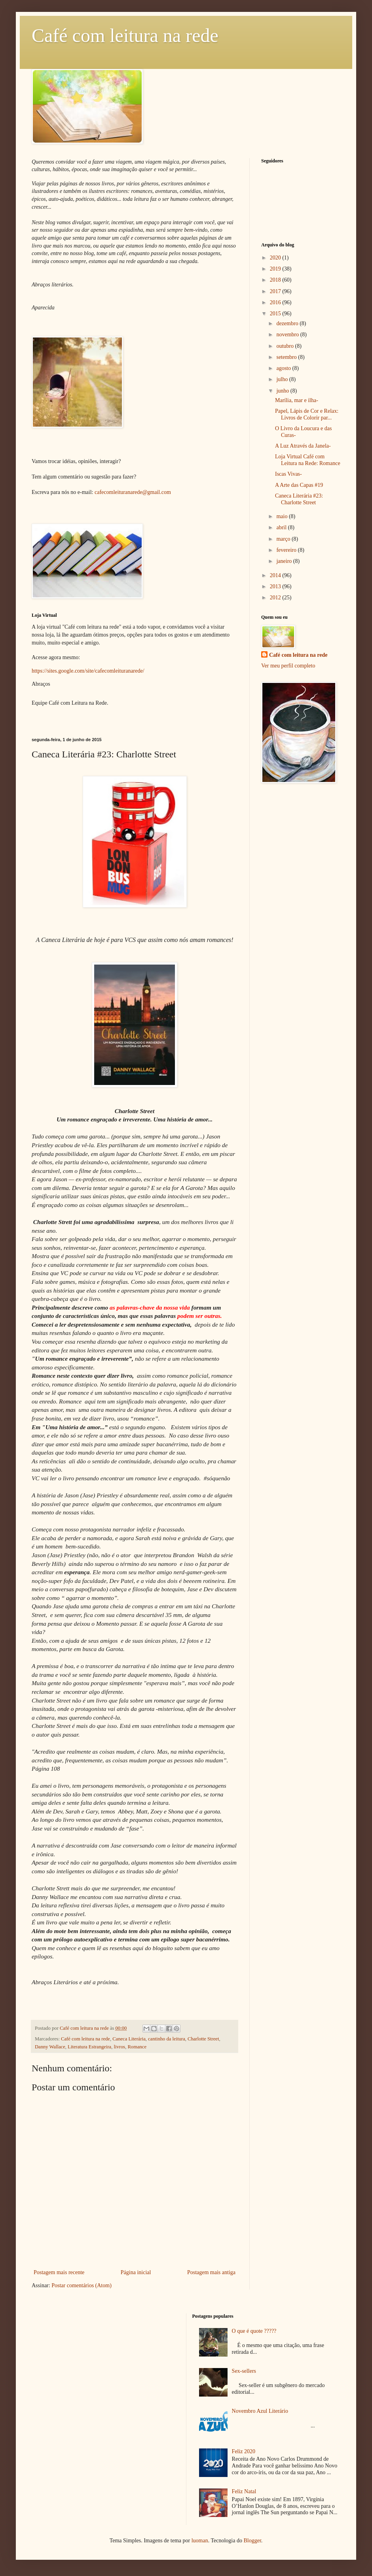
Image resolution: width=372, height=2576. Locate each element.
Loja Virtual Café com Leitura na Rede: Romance (307, 460)
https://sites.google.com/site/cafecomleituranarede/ (88, 671)
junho (283, 391)
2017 (276, 291)
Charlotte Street (203, 2039)
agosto (284, 368)
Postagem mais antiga (211, 2272)
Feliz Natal (244, 2491)
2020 (276, 258)
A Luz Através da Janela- (303, 446)
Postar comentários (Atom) (81, 2285)
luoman (200, 2541)
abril (282, 527)
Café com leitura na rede (125, 35)
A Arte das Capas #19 (299, 485)
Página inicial (136, 2272)
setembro (287, 357)
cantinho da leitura (166, 2039)
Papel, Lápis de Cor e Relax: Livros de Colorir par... (306, 414)
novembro (288, 334)
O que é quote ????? (254, 2331)
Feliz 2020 (244, 2451)
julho (282, 379)
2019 (276, 269)
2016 (276, 302)
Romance (136, 2047)
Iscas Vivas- (288, 474)
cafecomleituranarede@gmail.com (133, 492)
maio (282, 516)
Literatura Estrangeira (89, 2047)
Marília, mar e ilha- (296, 400)
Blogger (252, 2541)
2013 (276, 586)
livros (119, 2047)
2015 (276, 314)
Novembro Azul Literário (260, 2411)
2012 (276, 598)
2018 (276, 280)
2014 (276, 575)
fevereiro (287, 550)
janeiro (284, 561)
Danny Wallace (50, 2047)
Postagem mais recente (59, 2272)
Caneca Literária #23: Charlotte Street (299, 499)
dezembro (288, 323)
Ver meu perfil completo (288, 666)
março (283, 539)
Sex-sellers (244, 2371)
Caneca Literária (129, 2039)
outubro (285, 346)
